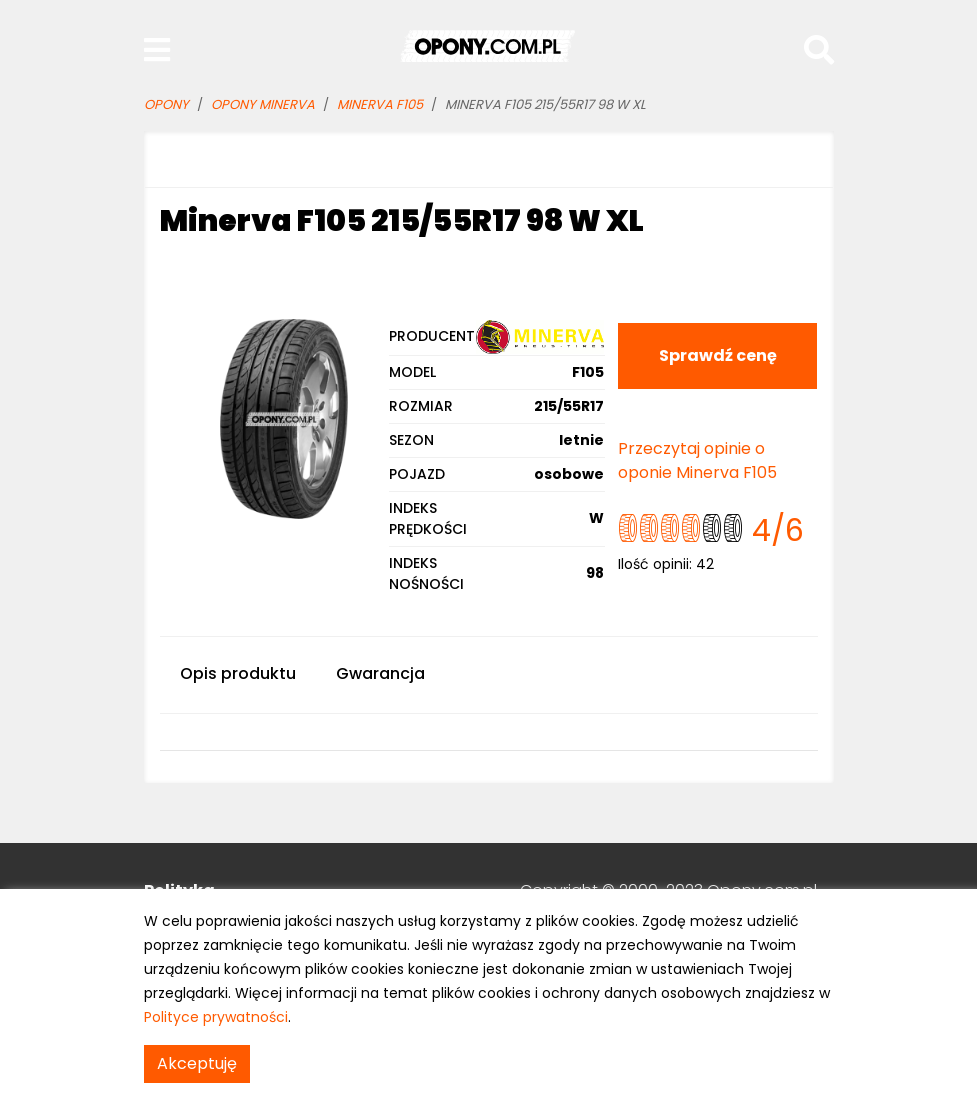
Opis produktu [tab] (238, 673)
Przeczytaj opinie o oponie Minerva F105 (697, 460)
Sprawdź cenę (718, 355)
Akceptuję (197, 1063)
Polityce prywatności (216, 1017)
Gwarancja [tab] (380, 673)
